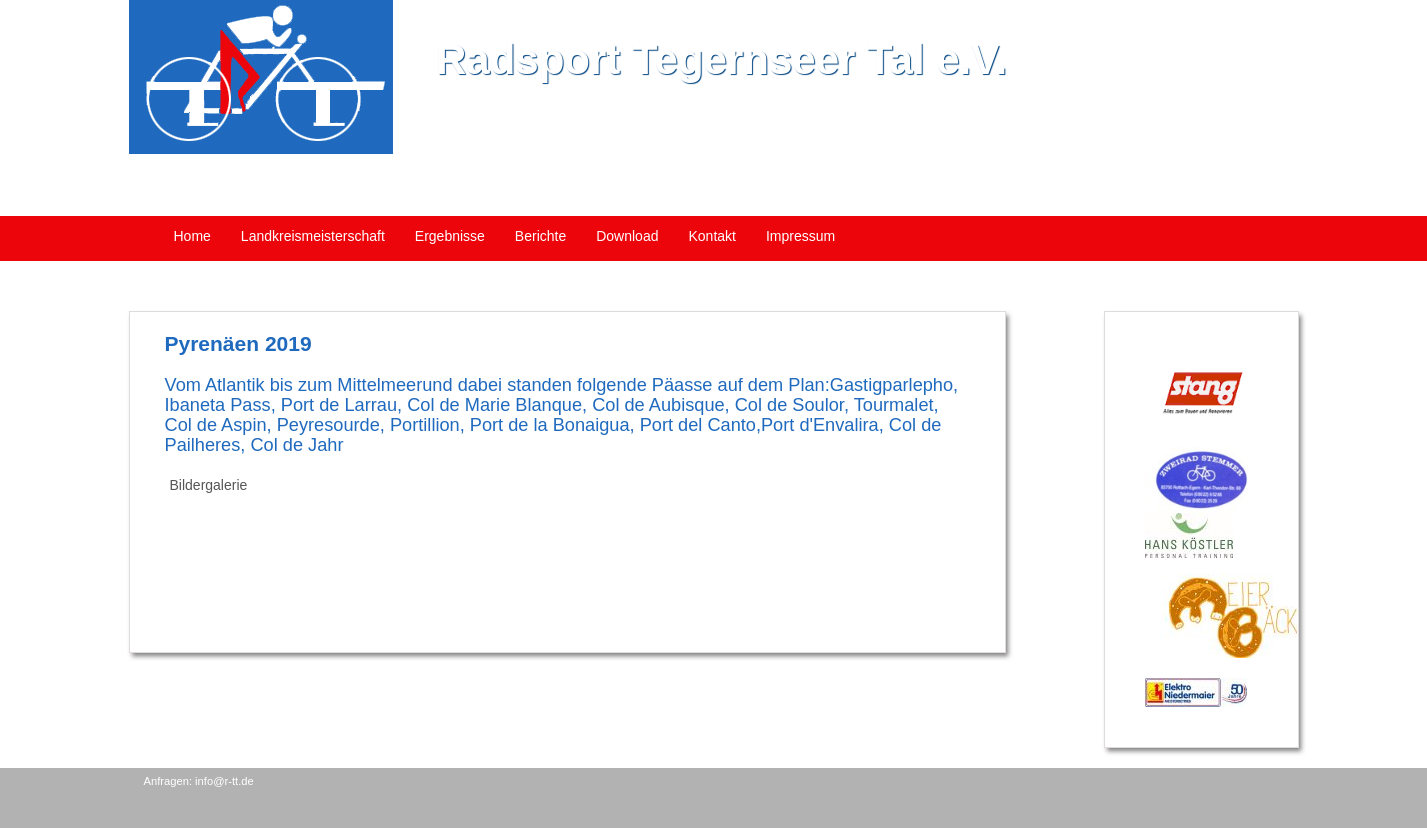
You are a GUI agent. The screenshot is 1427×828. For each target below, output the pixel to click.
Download (627, 236)
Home (192, 236)
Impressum (800, 236)
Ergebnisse (450, 236)
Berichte (540, 236)
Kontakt (711, 236)
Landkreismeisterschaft (313, 236)
